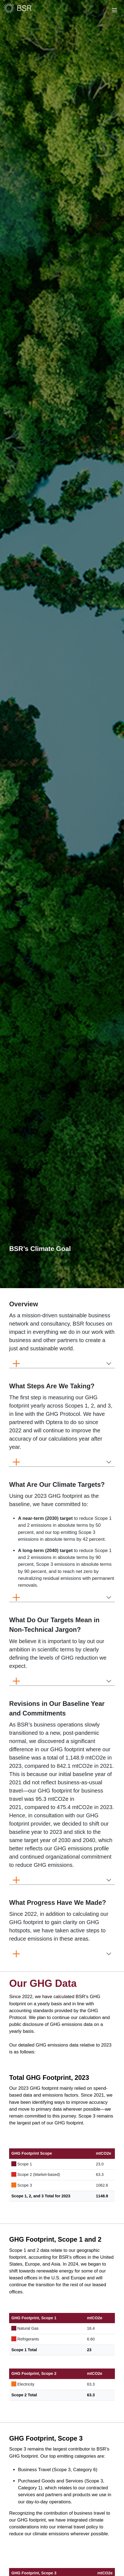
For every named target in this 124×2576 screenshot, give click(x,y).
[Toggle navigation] (112, 9)
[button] (23, 1304)
